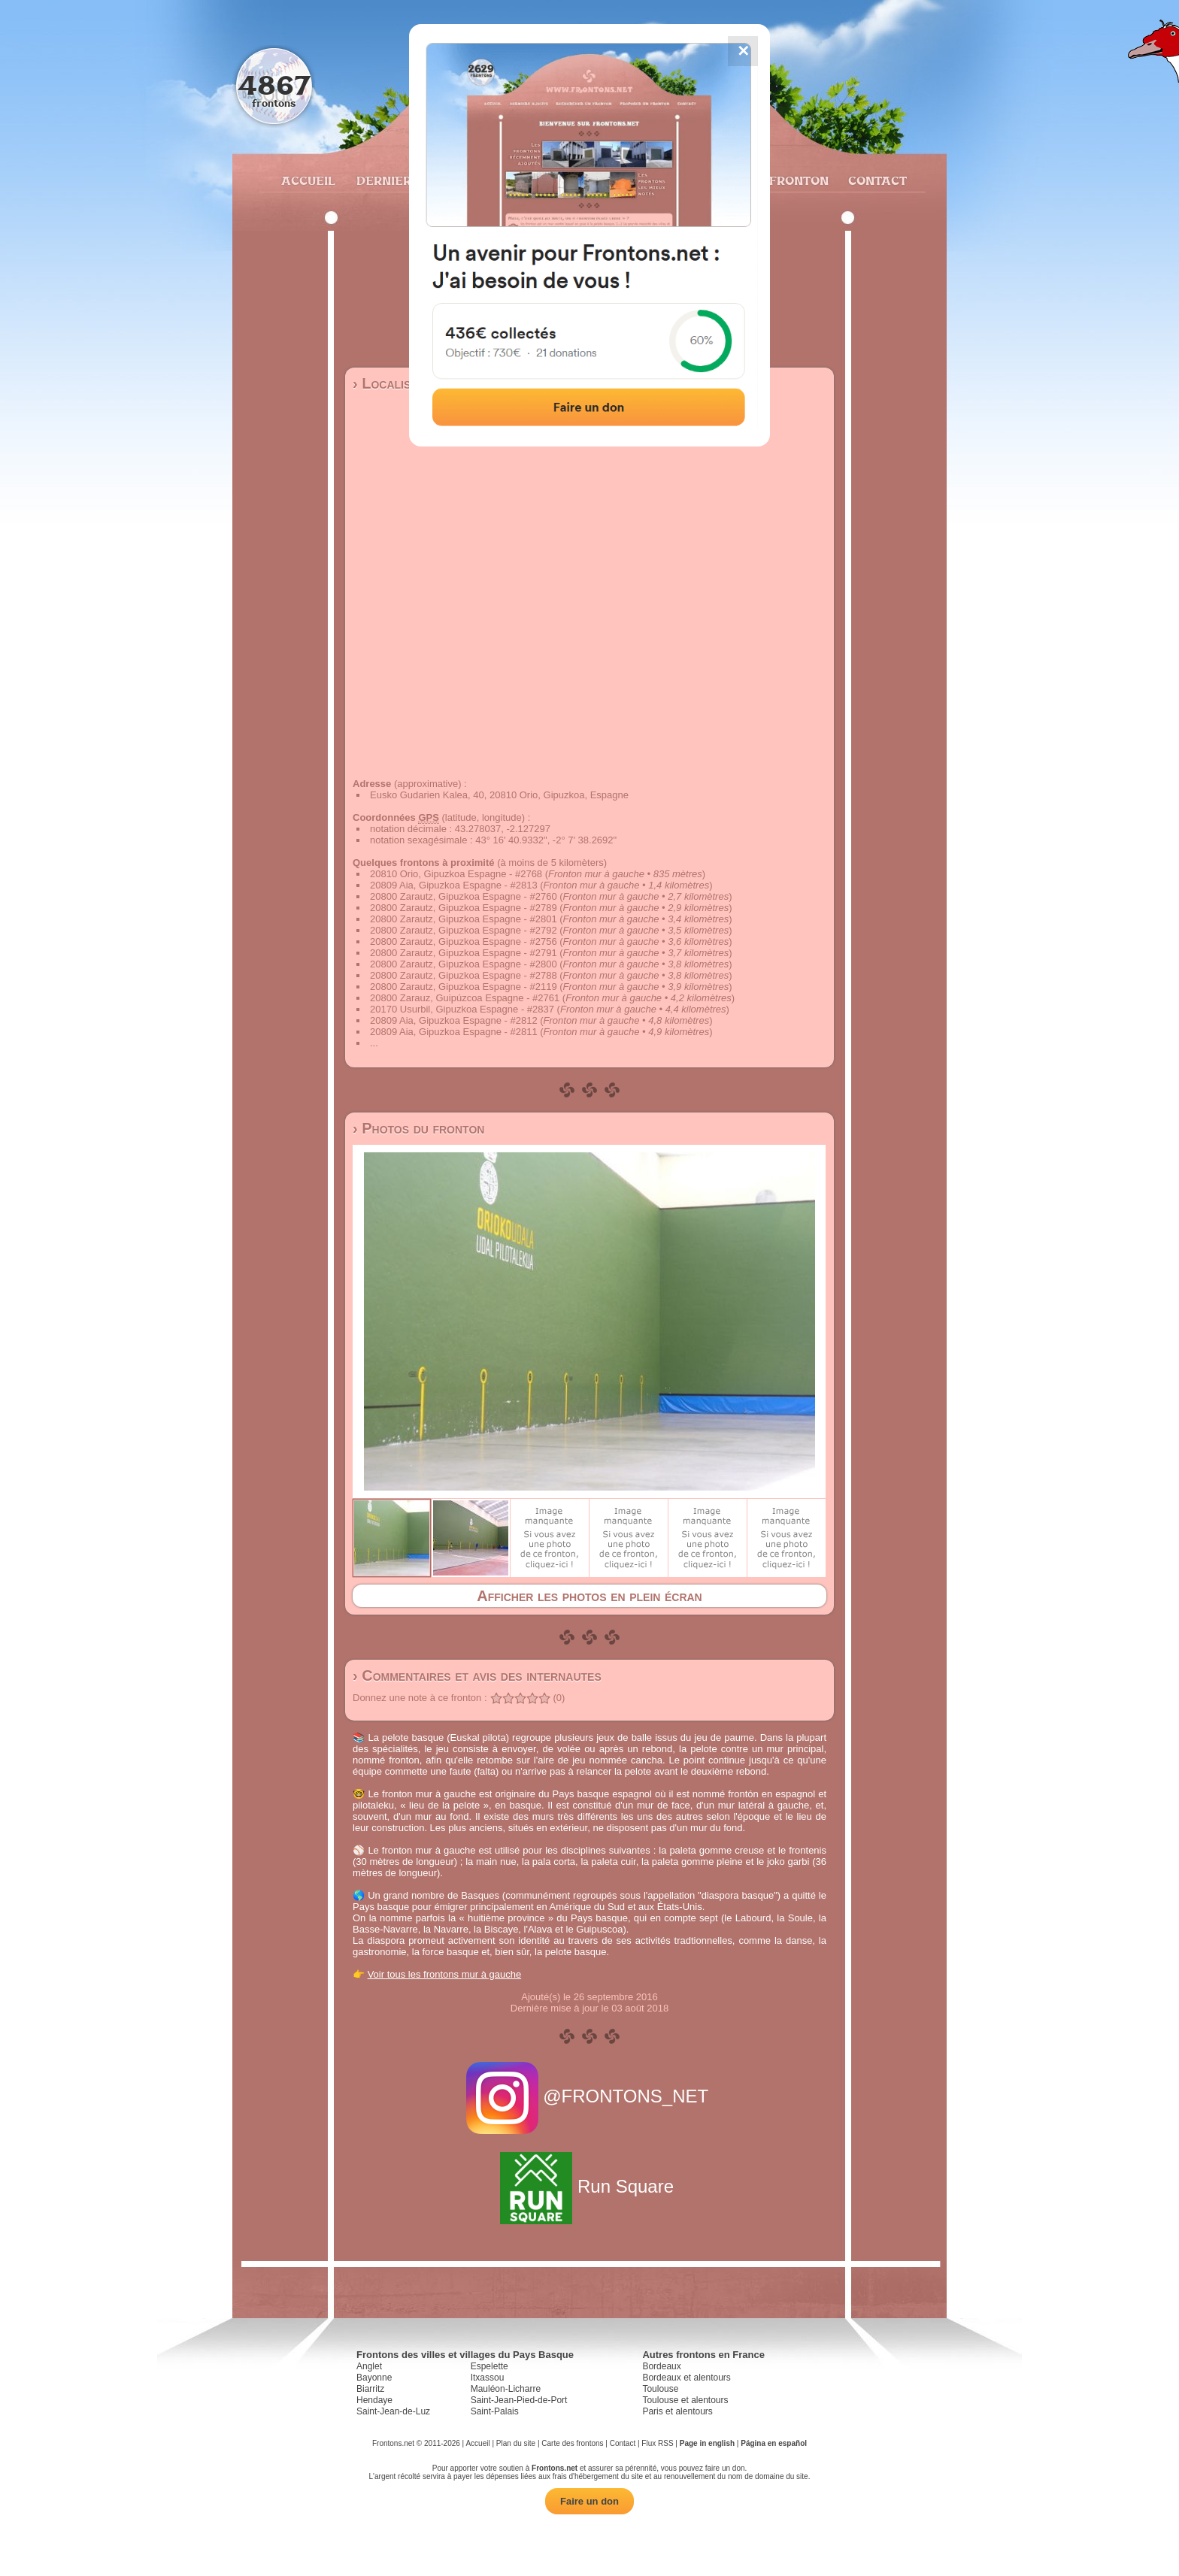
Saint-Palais (495, 2411)
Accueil (307, 180)
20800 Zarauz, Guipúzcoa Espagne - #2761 (464, 997)
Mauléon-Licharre (506, 2389)
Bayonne (374, 2377)
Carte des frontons (572, 2443)
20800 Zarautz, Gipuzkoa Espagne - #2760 (463, 896)
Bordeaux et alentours (686, 2377)
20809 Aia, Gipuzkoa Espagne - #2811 (454, 1031)
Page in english (707, 2443)
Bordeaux (661, 2366)
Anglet (369, 2366)
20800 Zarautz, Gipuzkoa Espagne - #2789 (463, 907)
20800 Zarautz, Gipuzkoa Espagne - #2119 (463, 986)
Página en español (774, 2443)
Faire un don (589, 2501)
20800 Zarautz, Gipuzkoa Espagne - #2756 (463, 941)
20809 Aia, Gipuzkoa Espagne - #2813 (454, 885)
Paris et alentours (677, 2411)
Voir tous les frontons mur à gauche (445, 1974)
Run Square (589, 2186)
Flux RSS (657, 2443)
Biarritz (370, 2389)
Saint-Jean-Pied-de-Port (519, 2400)
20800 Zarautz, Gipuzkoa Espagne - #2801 (463, 919)
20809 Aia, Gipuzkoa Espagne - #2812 (454, 1020)
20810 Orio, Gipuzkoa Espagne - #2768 (456, 873)
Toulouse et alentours (685, 2400)
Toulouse (660, 2389)
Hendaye (374, 2400)
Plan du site (515, 2443)
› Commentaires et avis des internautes (477, 1675)
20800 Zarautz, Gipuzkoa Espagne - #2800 (463, 964)
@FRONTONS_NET (590, 2096)
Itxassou (488, 2377)
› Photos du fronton (418, 1128)
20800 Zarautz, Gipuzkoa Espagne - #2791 (463, 952)
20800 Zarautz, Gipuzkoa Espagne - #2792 (463, 930)
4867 (274, 84)
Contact (875, 180)
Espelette (489, 2366)
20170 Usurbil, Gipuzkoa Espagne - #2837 (462, 1009)
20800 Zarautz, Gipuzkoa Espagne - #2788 (463, 975)
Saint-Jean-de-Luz (393, 2411)
